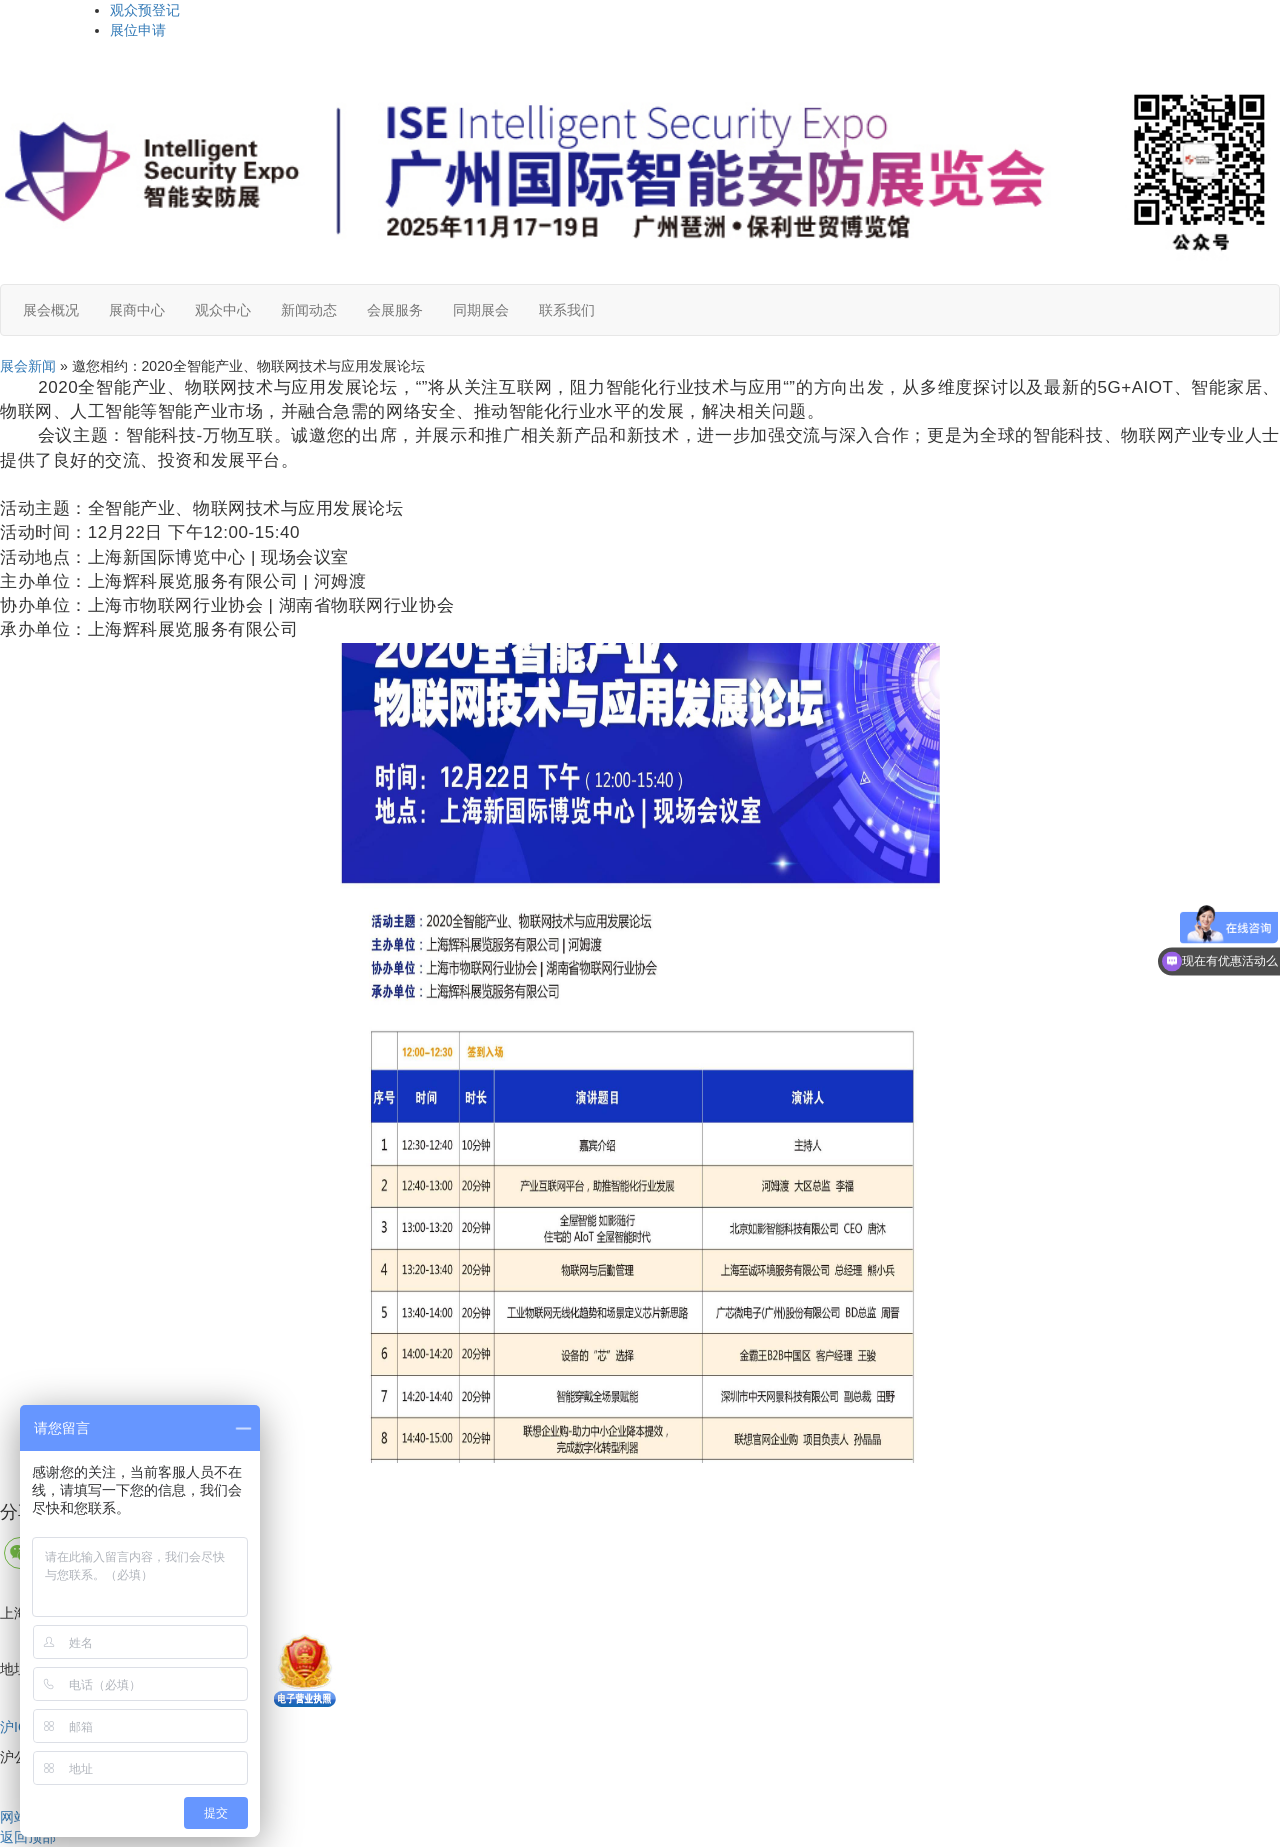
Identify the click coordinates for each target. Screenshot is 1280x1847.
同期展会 (481, 310)
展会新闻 (28, 366)
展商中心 (137, 310)
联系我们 (567, 310)
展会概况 (51, 310)
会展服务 (395, 310)
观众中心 (223, 310)
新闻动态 (309, 310)
